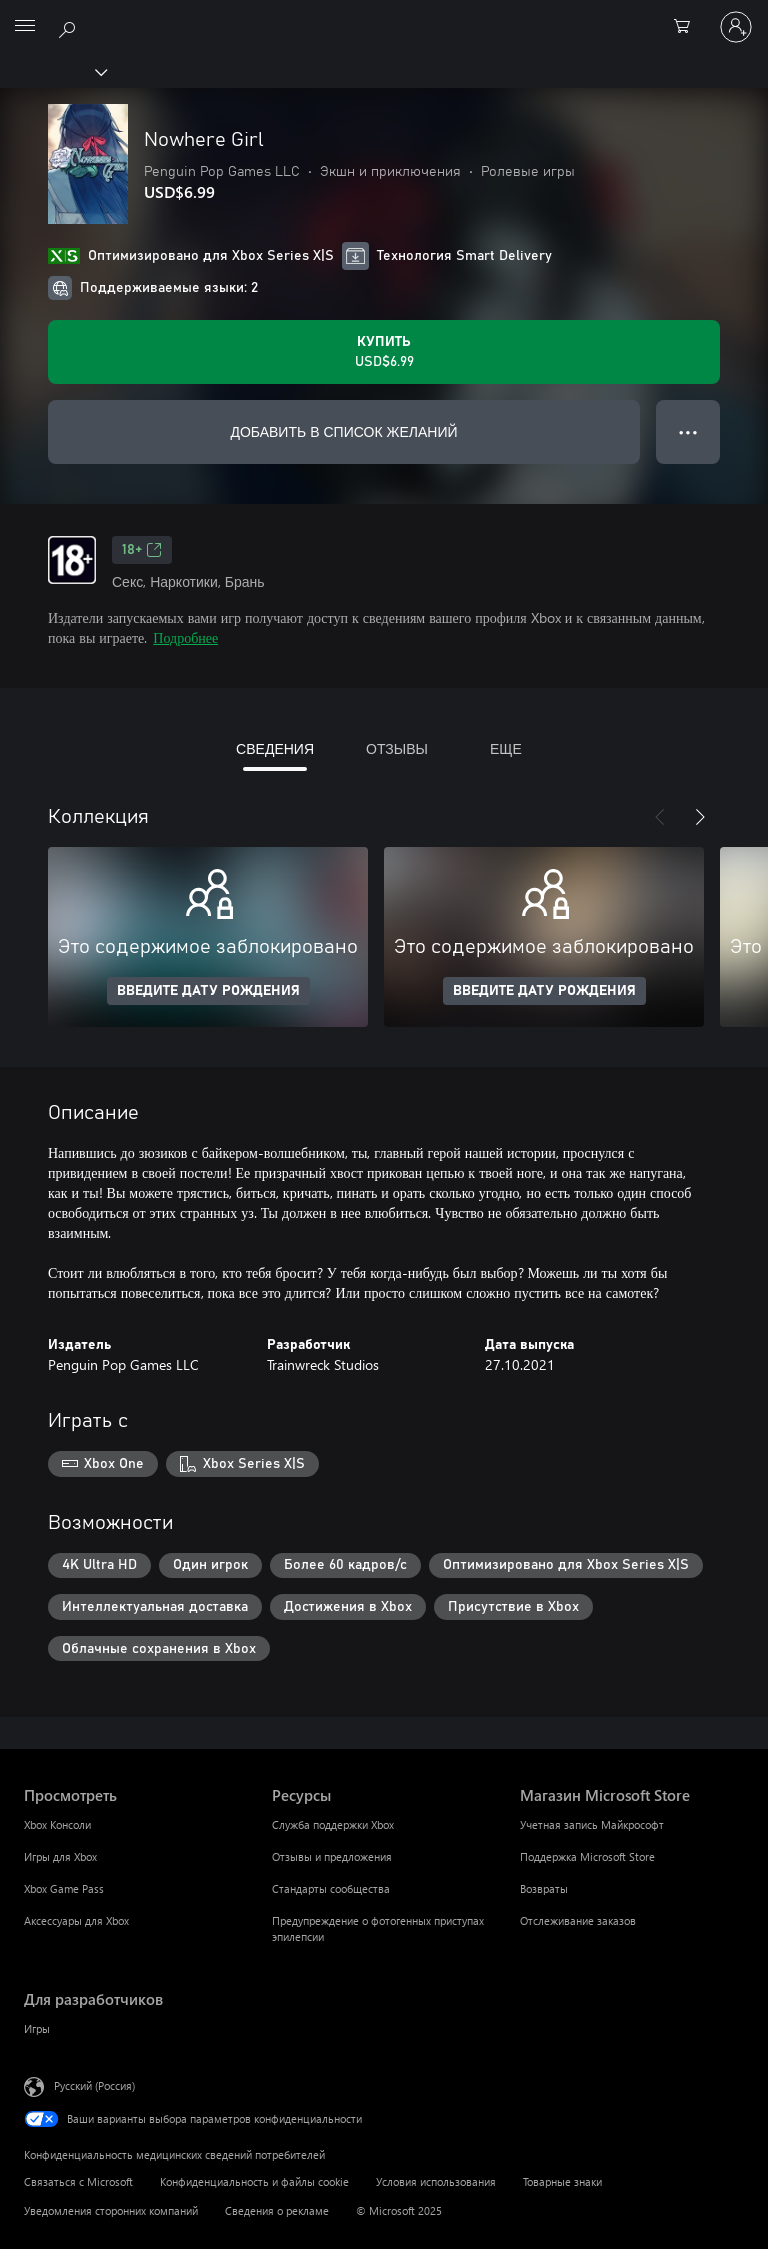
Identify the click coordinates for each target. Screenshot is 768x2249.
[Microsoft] (383, 15)
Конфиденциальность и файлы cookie (254, 2181)
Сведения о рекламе (277, 2210)
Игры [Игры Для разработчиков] (37, 2028)
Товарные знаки (562, 2181)
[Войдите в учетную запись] (736, 27)
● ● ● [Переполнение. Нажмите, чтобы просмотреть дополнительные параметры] (688, 431)
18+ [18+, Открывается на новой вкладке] (142, 550)
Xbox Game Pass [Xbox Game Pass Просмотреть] (64, 1888)
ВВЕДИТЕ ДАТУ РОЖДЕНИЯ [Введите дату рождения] (208, 991)
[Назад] (660, 817)
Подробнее (185, 637)
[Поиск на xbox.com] (70, 26)
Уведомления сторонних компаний (111, 2210)
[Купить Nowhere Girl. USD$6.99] (384, 352)
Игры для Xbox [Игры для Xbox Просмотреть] (60, 1856)
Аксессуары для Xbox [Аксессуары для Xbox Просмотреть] (76, 1920)
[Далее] (700, 817)
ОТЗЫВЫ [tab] (397, 748)
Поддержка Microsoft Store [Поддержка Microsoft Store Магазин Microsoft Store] (587, 1856)
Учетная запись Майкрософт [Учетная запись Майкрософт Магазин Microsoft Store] (592, 1824)
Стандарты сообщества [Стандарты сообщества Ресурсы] (331, 1888)
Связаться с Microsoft (78, 2181)
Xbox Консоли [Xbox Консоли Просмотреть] (57, 1824)
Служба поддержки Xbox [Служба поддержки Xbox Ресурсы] (333, 1824)
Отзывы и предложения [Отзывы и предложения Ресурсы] (332, 1856)
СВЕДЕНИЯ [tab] (275, 748)
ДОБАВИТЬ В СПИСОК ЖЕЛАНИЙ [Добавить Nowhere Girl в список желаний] (343, 431)
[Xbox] (52, 71)
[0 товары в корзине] (688, 27)
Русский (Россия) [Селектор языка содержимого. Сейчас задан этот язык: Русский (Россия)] (94, 2085)
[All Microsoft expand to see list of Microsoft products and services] (25, 27)
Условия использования (436, 2181)
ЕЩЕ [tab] (506, 748)
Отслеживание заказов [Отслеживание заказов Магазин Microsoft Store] (578, 1920)
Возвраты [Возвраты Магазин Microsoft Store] (544, 1888)
